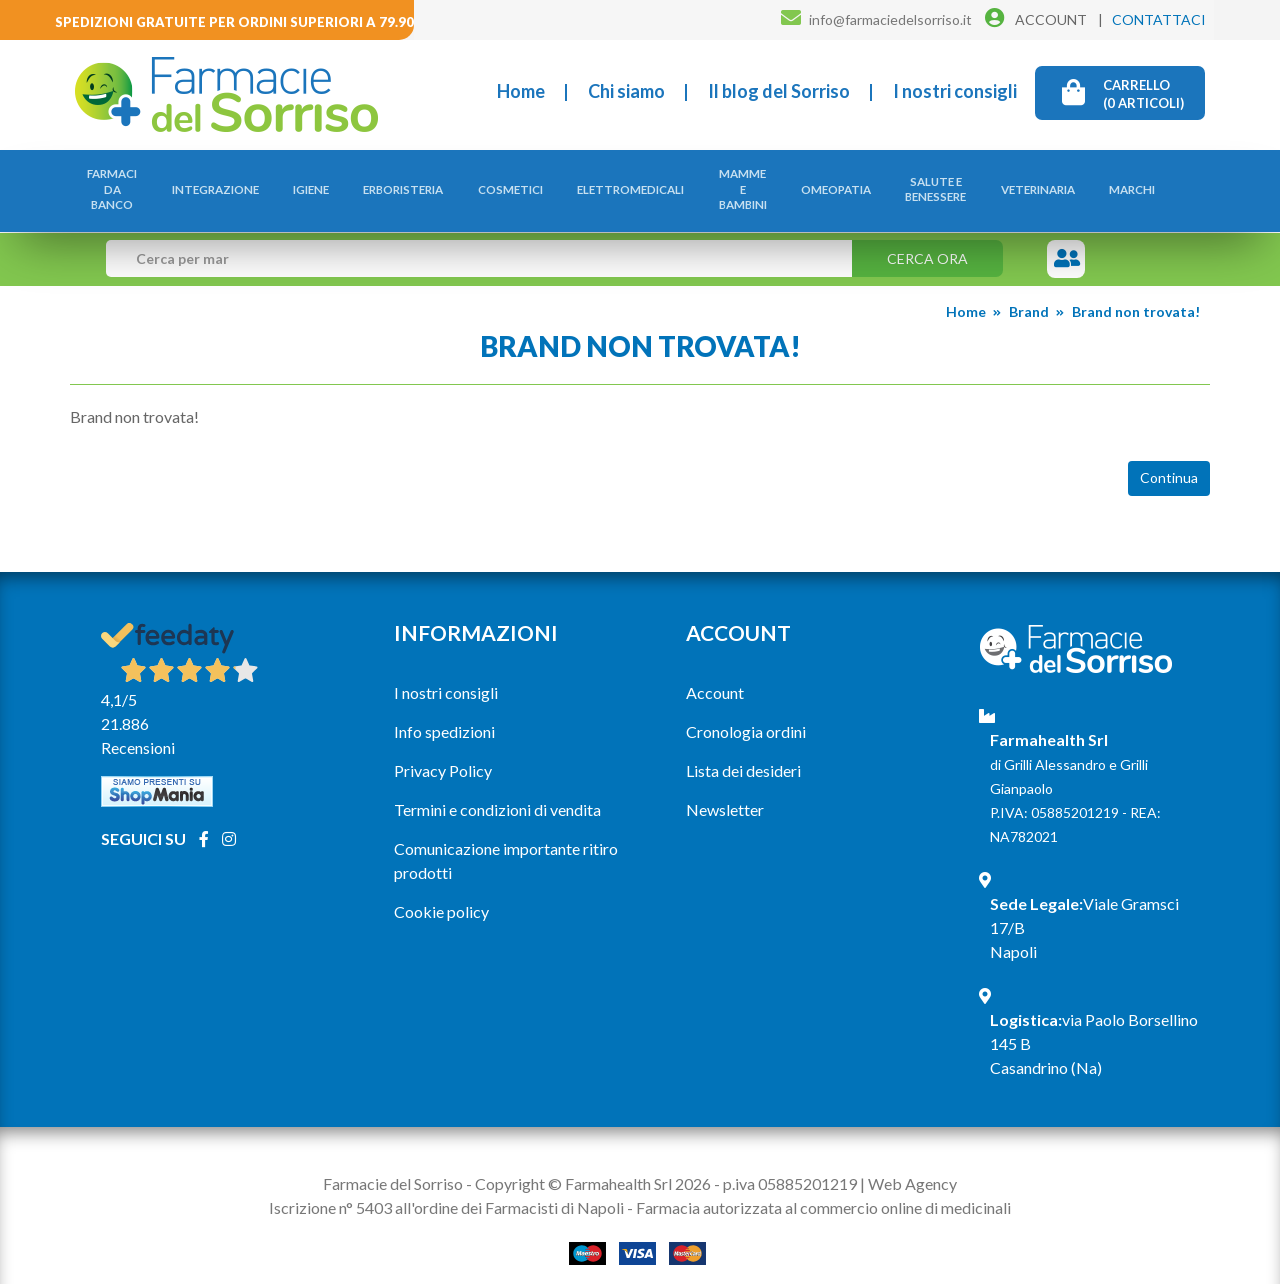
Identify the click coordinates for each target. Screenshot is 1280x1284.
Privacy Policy (443, 749)
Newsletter (725, 788)
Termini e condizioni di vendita (497, 788)
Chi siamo (626, 91)
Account (715, 671)
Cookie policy (441, 890)
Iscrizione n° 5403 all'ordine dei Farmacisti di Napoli (446, 1186)
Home (521, 91)
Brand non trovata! (1136, 290)
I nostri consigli (955, 91)
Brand (1029, 290)
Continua (1169, 457)
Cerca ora (927, 237)
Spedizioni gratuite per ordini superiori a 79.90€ (238, 22)
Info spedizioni (444, 710)
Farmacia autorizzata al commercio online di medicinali (823, 1186)
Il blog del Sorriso (779, 91)
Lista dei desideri (743, 749)
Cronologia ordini (746, 710)
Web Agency (912, 1162)
